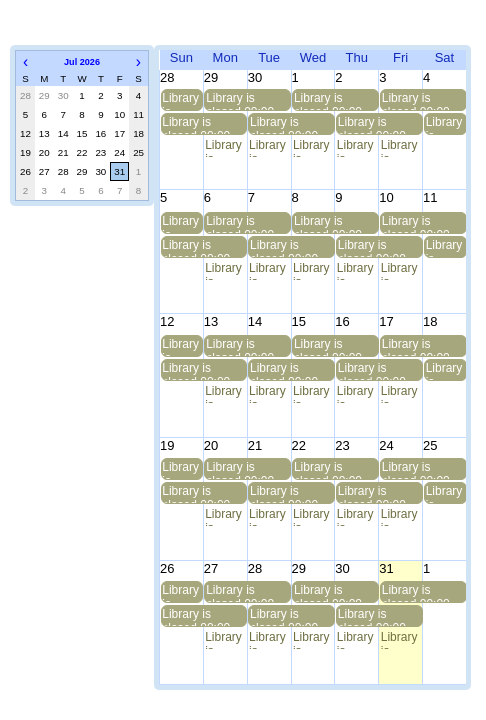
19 (25, 152)
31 (119, 171)
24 (119, 152)
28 (63, 171)
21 (63, 152)
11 (138, 114)
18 (138, 133)
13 (44, 133)
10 (119, 114)
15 (82, 133)
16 (100, 133)
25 (138, 152)
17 (119, 133)
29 (82, 171)
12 (25, 133)
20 (44, 152)
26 (25, 171)
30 (100, 171)
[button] (25, 62)
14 (63, 133)
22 (82, 152)
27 (44, 171)
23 (100, 152)
